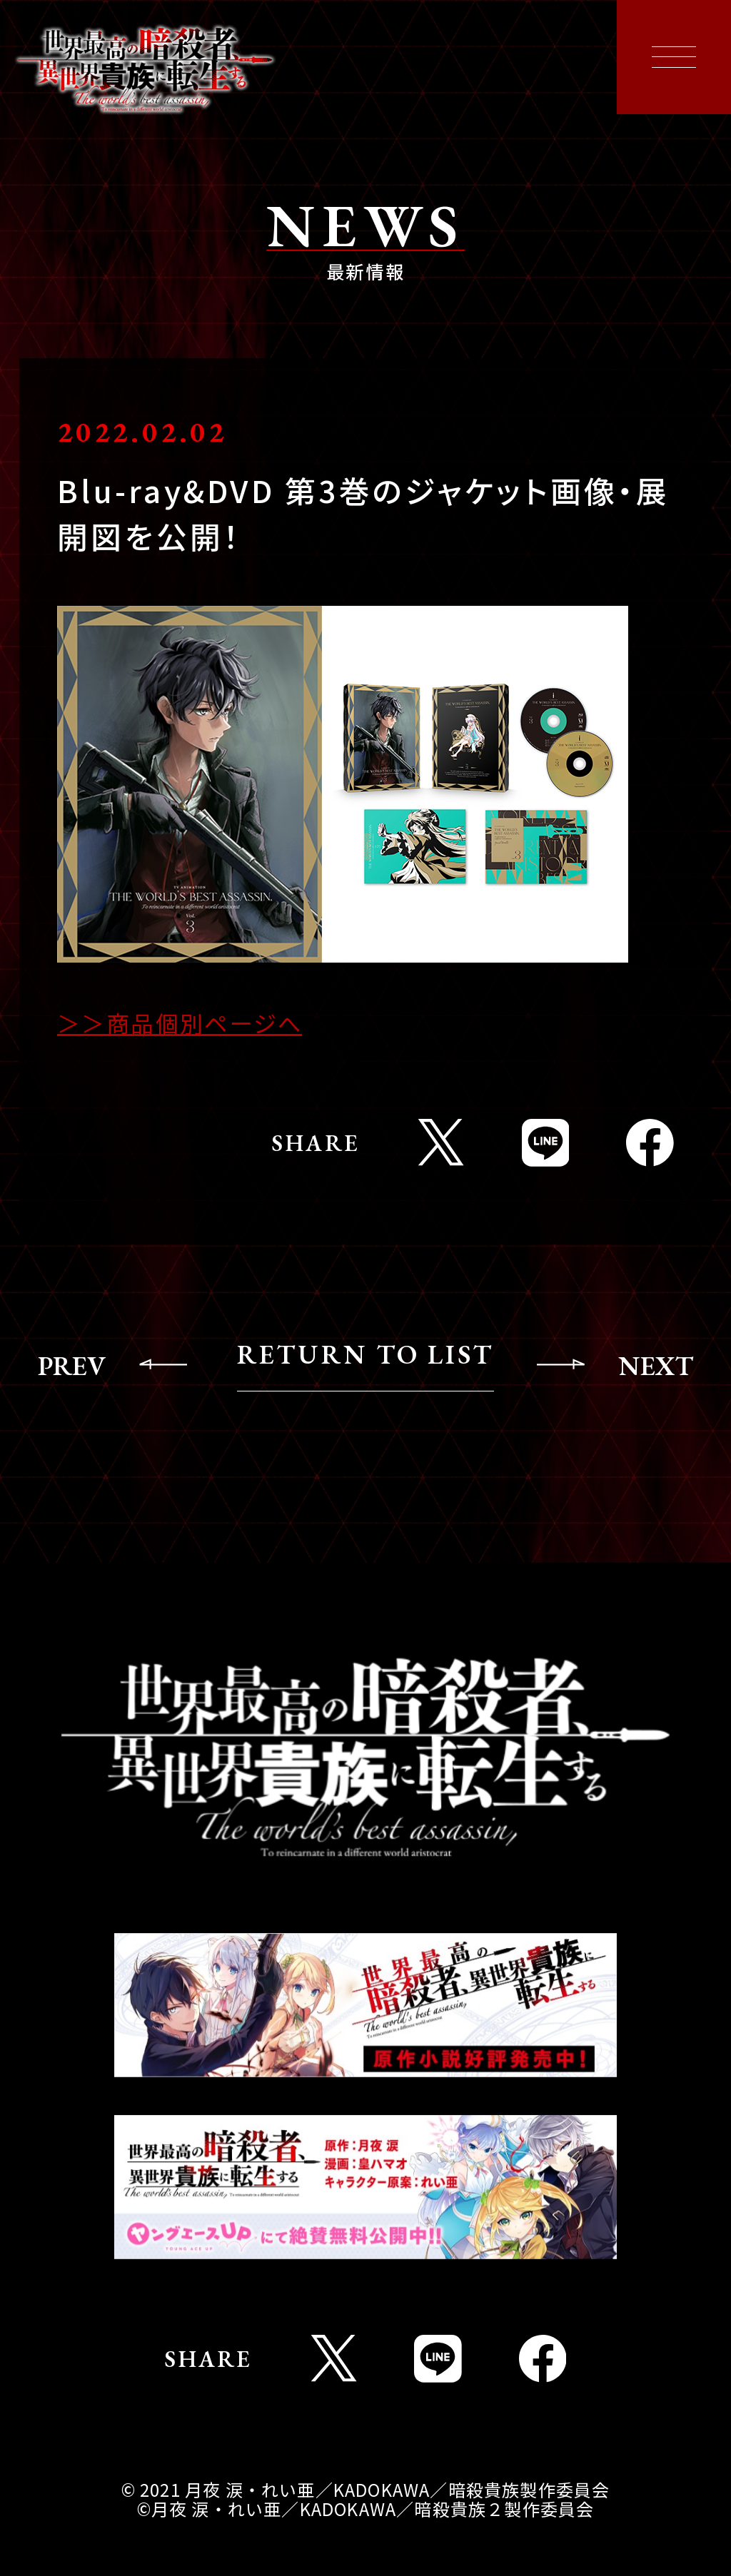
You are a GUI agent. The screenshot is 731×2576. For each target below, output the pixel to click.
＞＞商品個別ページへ (179, 1022)
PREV (72, 1365)
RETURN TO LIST (365, 1355)
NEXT (655, 1365)
